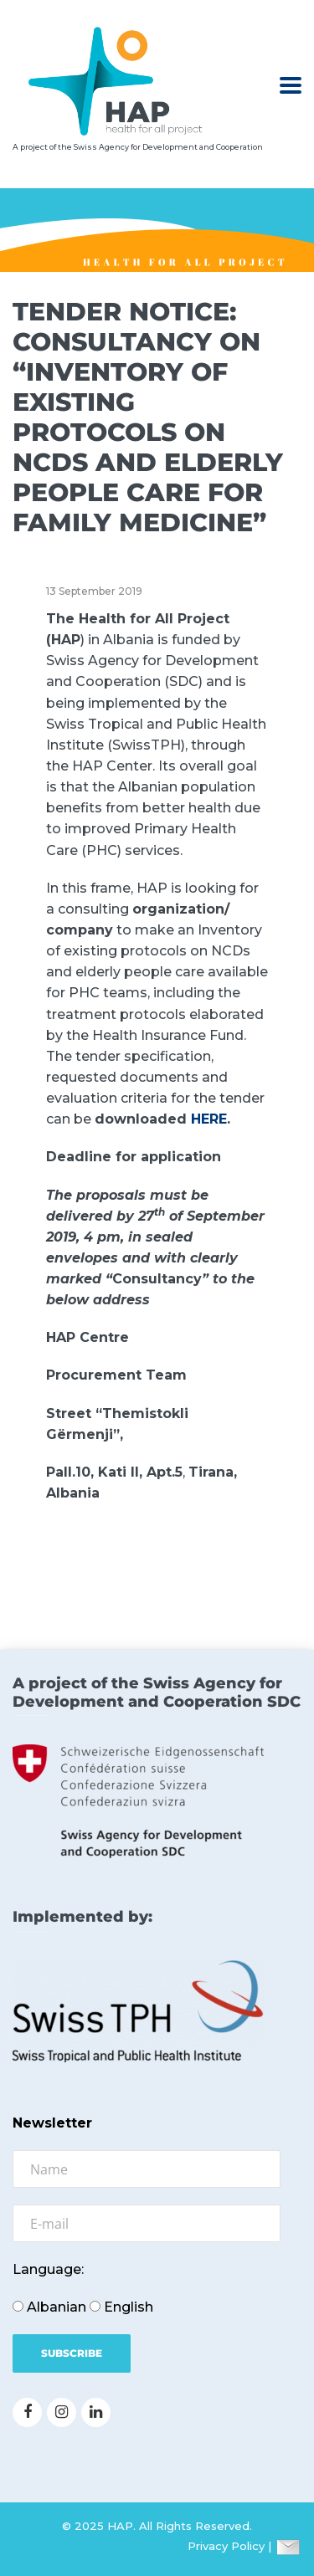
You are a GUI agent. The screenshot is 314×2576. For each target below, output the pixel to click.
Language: (48, 2269)
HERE (209, 1119)
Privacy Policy (226, 2546)
